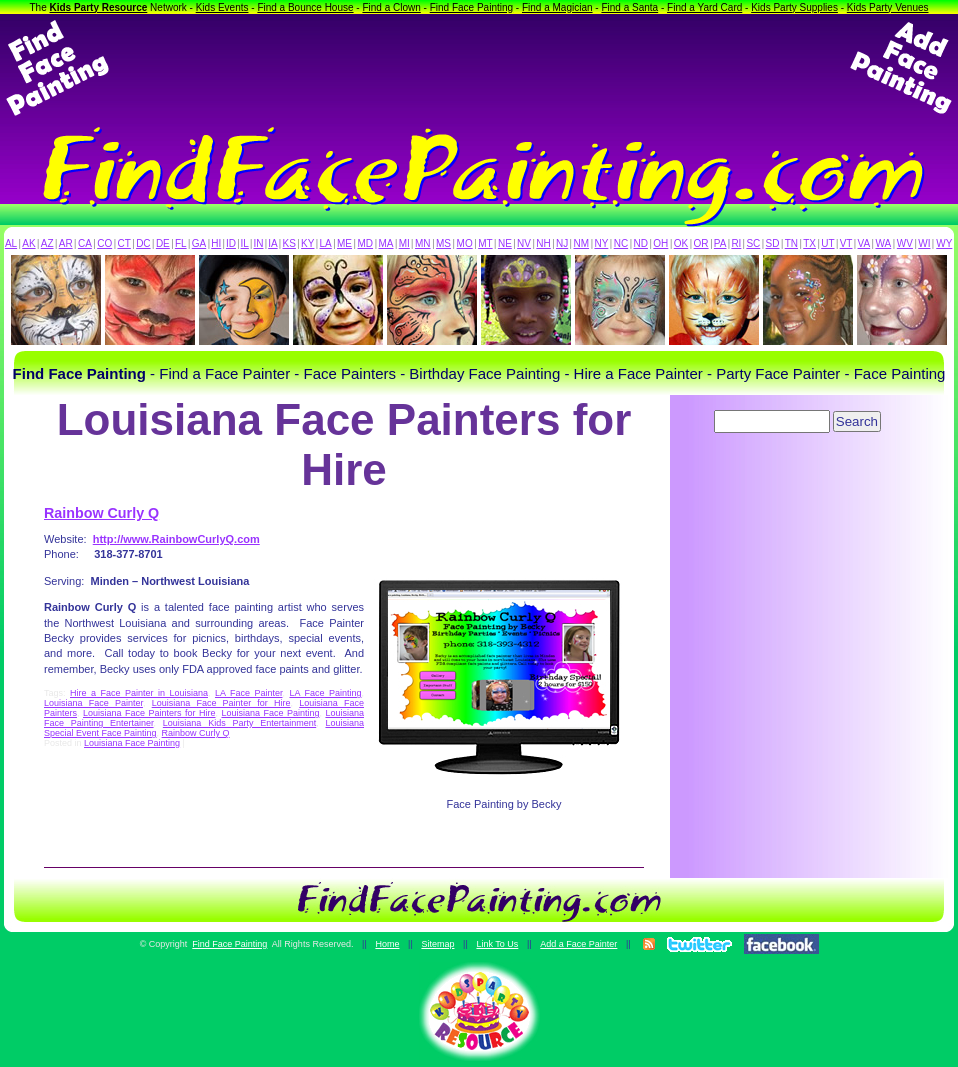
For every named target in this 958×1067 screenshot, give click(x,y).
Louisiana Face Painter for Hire (221, 703)
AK (28, 243)
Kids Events (222, 7)
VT (846, 243)
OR (701, 243)
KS (289, 243)
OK (681, 243)
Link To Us (497, 944)
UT (827, 243)
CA (85, 243)
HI (216, 243)
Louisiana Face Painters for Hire (149, 713)
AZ (47, 243)
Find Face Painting (471, 7)
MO (465, 243)
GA (199, 243)
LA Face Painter (249, 693)
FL (181, 243)
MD (366, 243)
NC (621, 243)
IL (245, 243)
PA (720, 243)
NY (601, 243)
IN (258, 243)
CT (124, 243)
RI (736, 243)
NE (505, 243)
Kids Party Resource (99, 7)
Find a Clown (391, 7)
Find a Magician (557, 7)
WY (944, 243)
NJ (562, 243)
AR (66, 243)
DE (163, 243)
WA (884, 243)
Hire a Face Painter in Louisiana (139, 693)
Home (387, 944)
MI (404, 243)
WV (905, 243)
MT (485, 243)
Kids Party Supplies (794, 7)
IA (272, 243)
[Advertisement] (479, 68)
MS (443, 243)
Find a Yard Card (704, 7)
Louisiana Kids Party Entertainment (239, 723)
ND (641, 243)
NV (524, 243)
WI (924, 243)
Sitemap (437, 944)
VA (864, 243)
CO (104, 243)
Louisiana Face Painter (93, 703)
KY (307, 243)
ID (231, 243)
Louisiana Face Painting (270, 713)
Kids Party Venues (888, 7)
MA (386, 243)
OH (660, 243)
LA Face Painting (325, 693)
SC (753, 243)
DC (143, 243)
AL (11, 243)
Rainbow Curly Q (101, 513)
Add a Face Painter (578, 944)
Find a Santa (629, 7)
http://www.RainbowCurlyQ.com (176, 539)
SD (773, 243)
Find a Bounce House (305, 7)
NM (582, 243)
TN (791, 243)
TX (809, 243)
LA (326, 243)
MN (423, 243)
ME (344, 243)
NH (543, 243)
